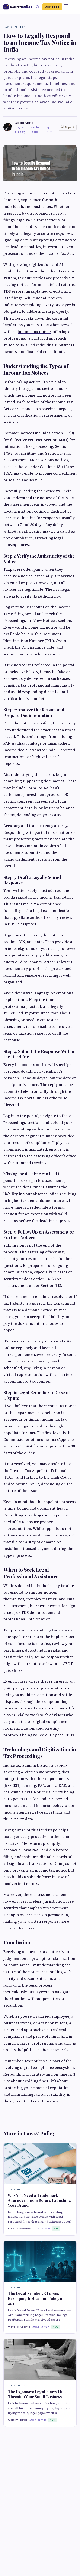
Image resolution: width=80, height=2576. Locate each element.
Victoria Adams (19, 2326)
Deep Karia (24, 123)
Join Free (52, 6)
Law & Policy (14, 27)
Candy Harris (17, 2419)
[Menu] (66, 7)
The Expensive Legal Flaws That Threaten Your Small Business (37, 2394)
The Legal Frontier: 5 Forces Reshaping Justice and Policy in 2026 (35, 2298)
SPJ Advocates (19, 2228)
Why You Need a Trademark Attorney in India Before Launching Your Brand (39, 2200)
